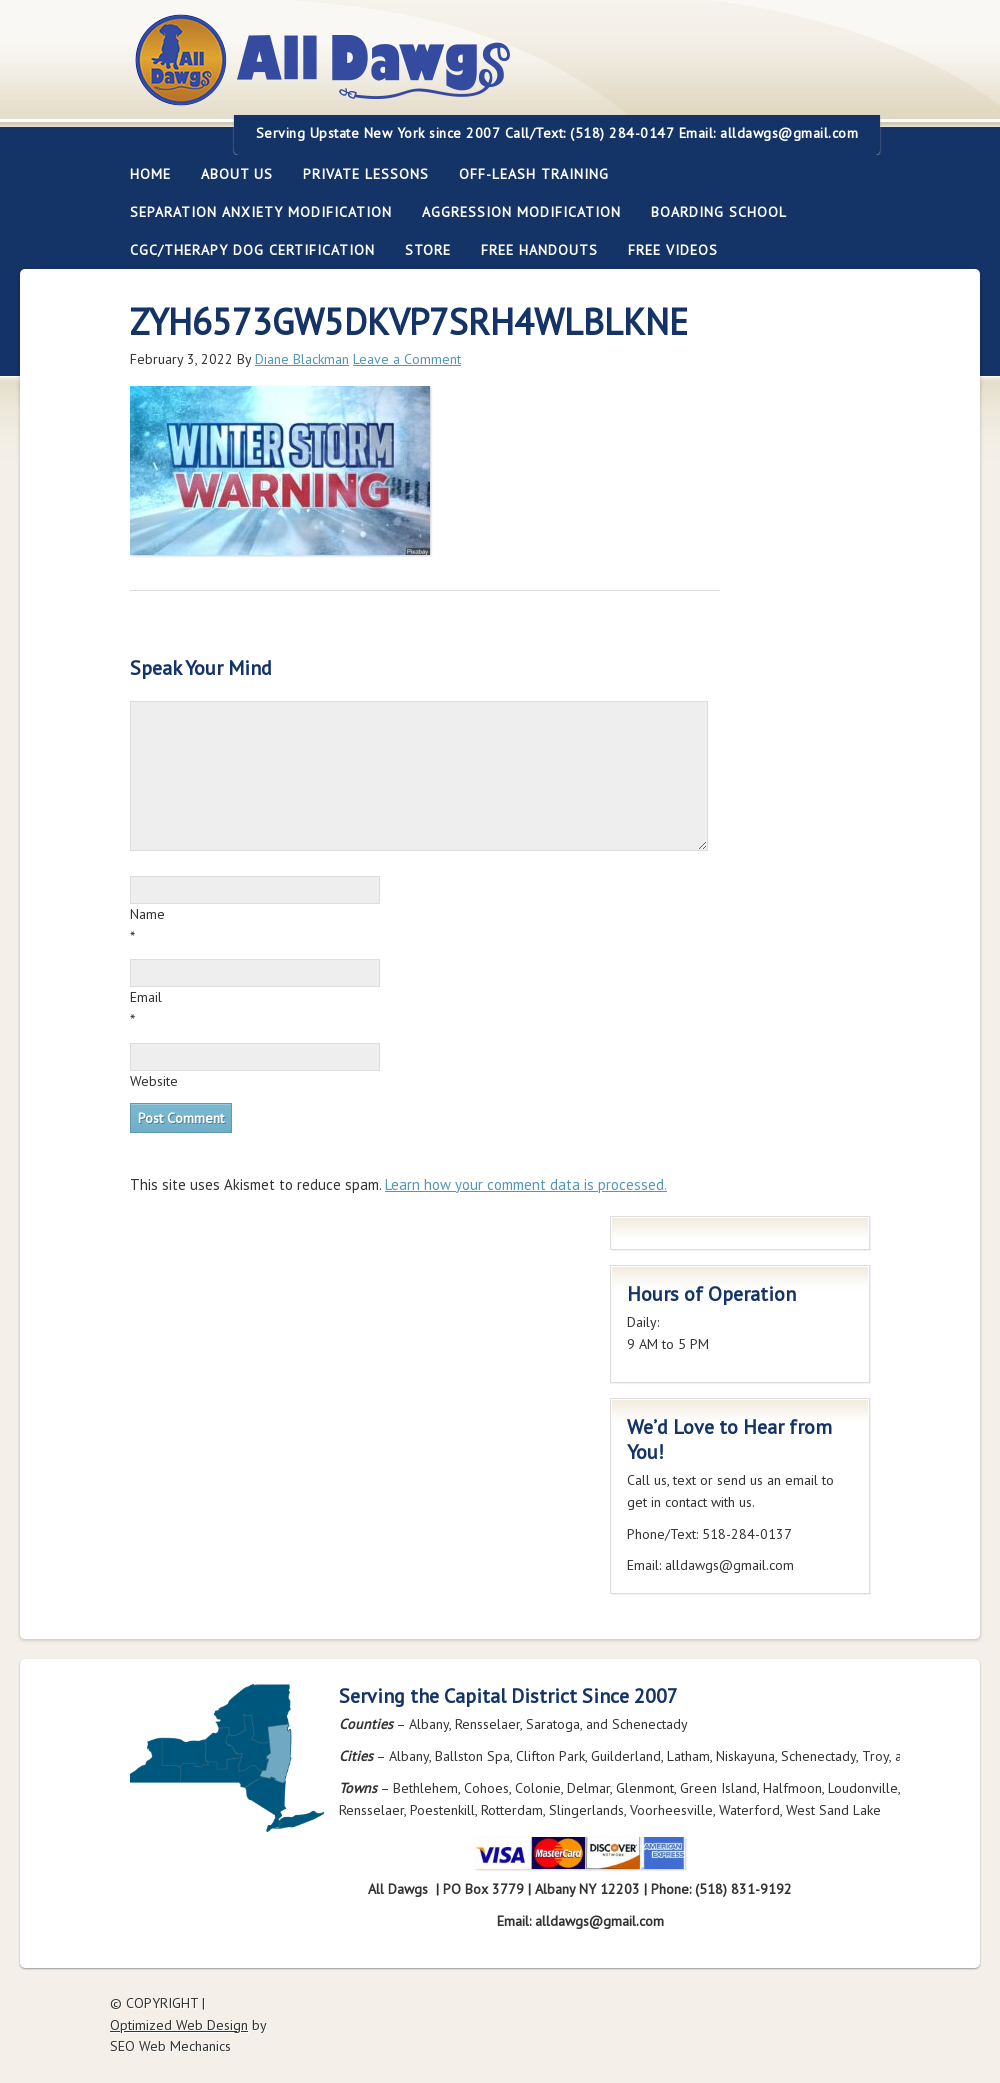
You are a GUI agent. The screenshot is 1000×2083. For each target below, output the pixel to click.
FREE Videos (673, 250)
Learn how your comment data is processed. (526, 1184)
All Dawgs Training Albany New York (432, 71)
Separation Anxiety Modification (261, 212)
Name (147, 914)
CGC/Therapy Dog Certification (252, 250)
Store (428, 250)
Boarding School (711, 212)
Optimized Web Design (179, 2025)
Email (146, 997)
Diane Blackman (302, 359)
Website (154, 1081)
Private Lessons (358, 174)
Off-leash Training (526, 174)
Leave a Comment (407, 359)
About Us (229, 174)
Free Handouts (539, 250)
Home (150, 174)
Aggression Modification (514, 212)
